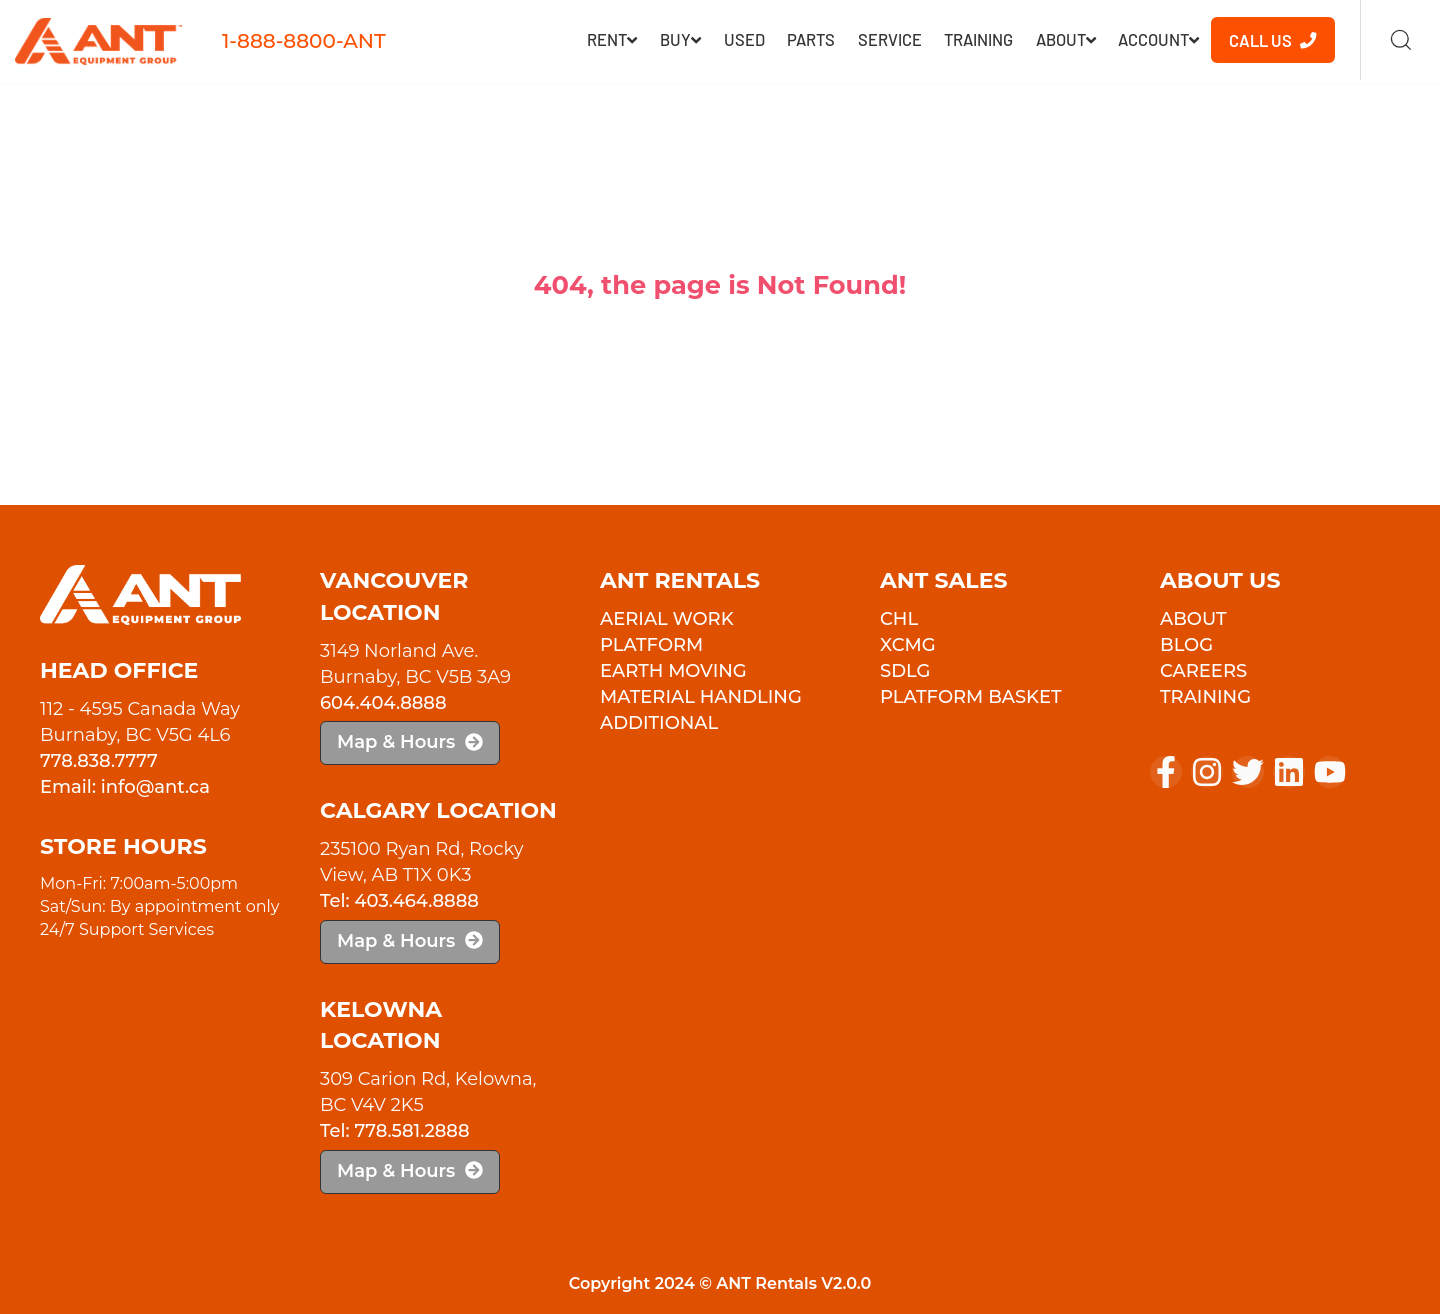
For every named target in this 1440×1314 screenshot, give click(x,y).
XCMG (908, 645)
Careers (1203, 671)
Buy (680, 39)
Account (1158, 39)
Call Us (1273, 40)
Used (744, 39)
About (1066, 39)
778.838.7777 (99, 761)
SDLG (905, 671)
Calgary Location (438, 810)
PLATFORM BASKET (971, 697)
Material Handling (701, 697)
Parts (811, 39)
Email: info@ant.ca (125, 787)
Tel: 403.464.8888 (399, 901)
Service (890, 39)
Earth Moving (673, 671)
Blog (1186, 645)
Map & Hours (410, 742)
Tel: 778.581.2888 (395, 1131)
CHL (899, 619)
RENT (612, 39)
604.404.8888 (383, 703)
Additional (659, 723)
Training (978, 39)
